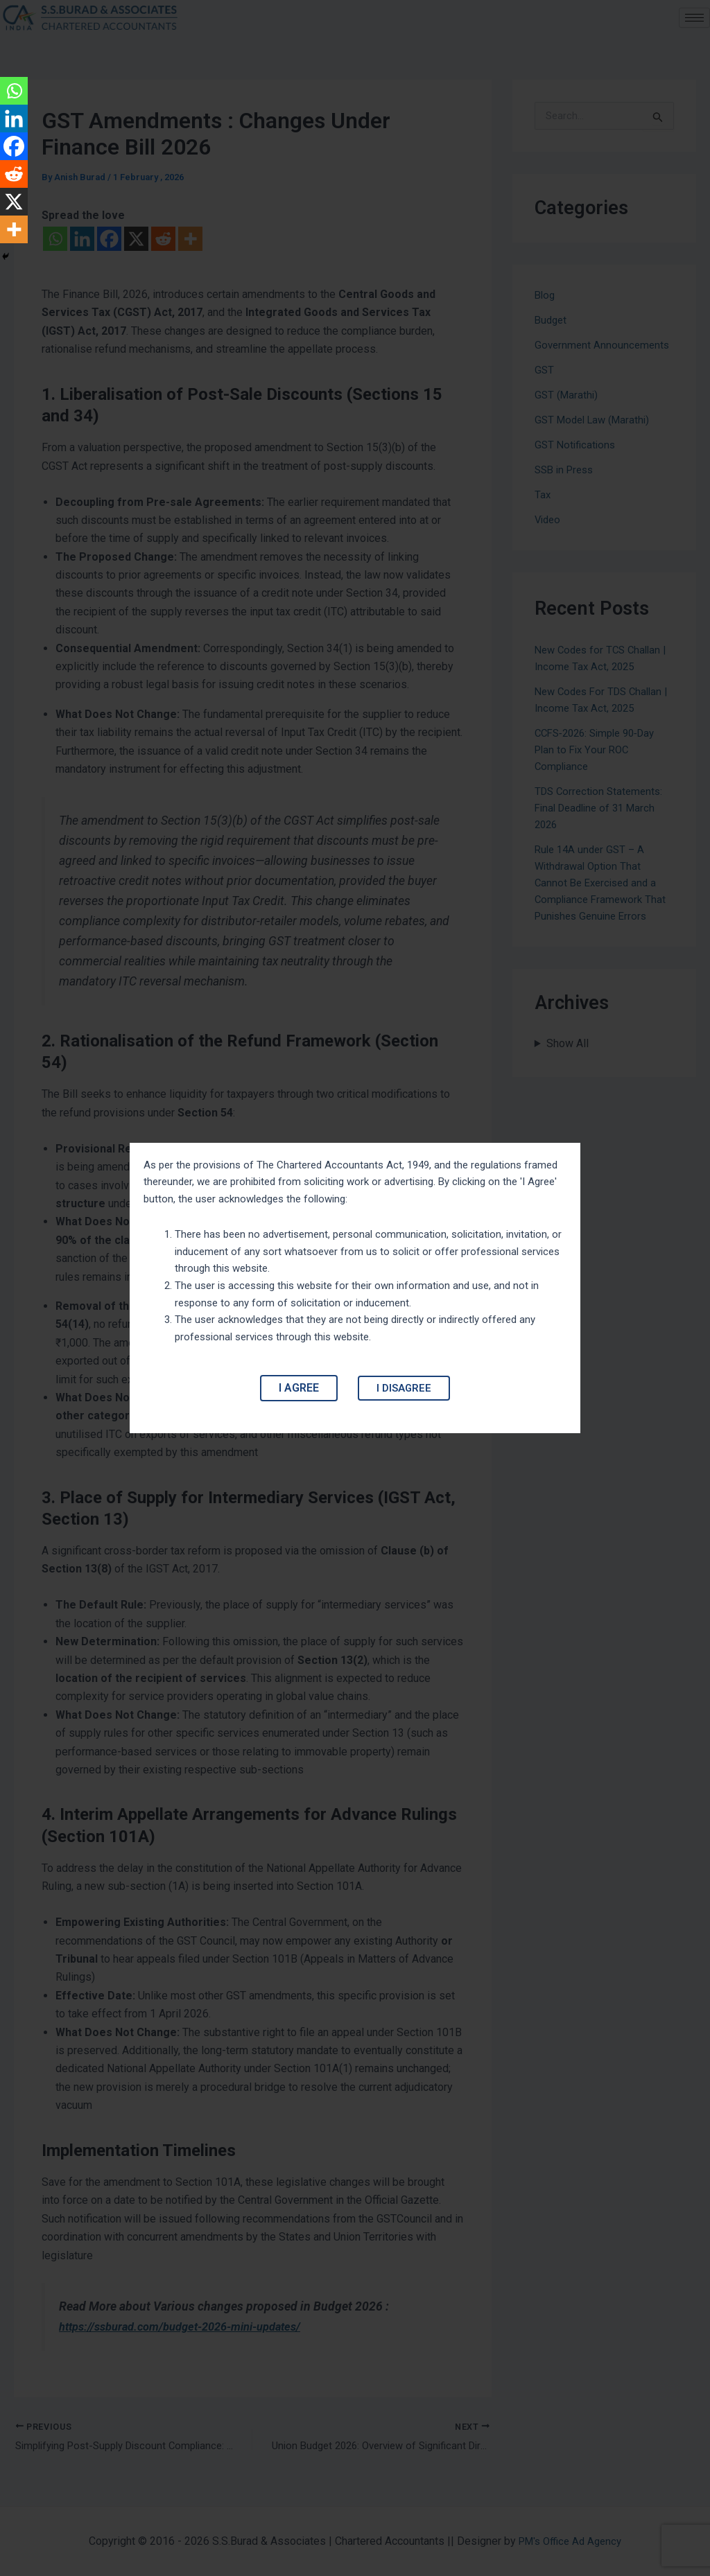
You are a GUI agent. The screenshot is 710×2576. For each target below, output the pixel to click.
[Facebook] (14, 146)
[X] (14, 202)
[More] (14, 229)
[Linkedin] (14, 118)
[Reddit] (14, 174)
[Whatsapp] (14, 91)
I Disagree (404, 1394)
